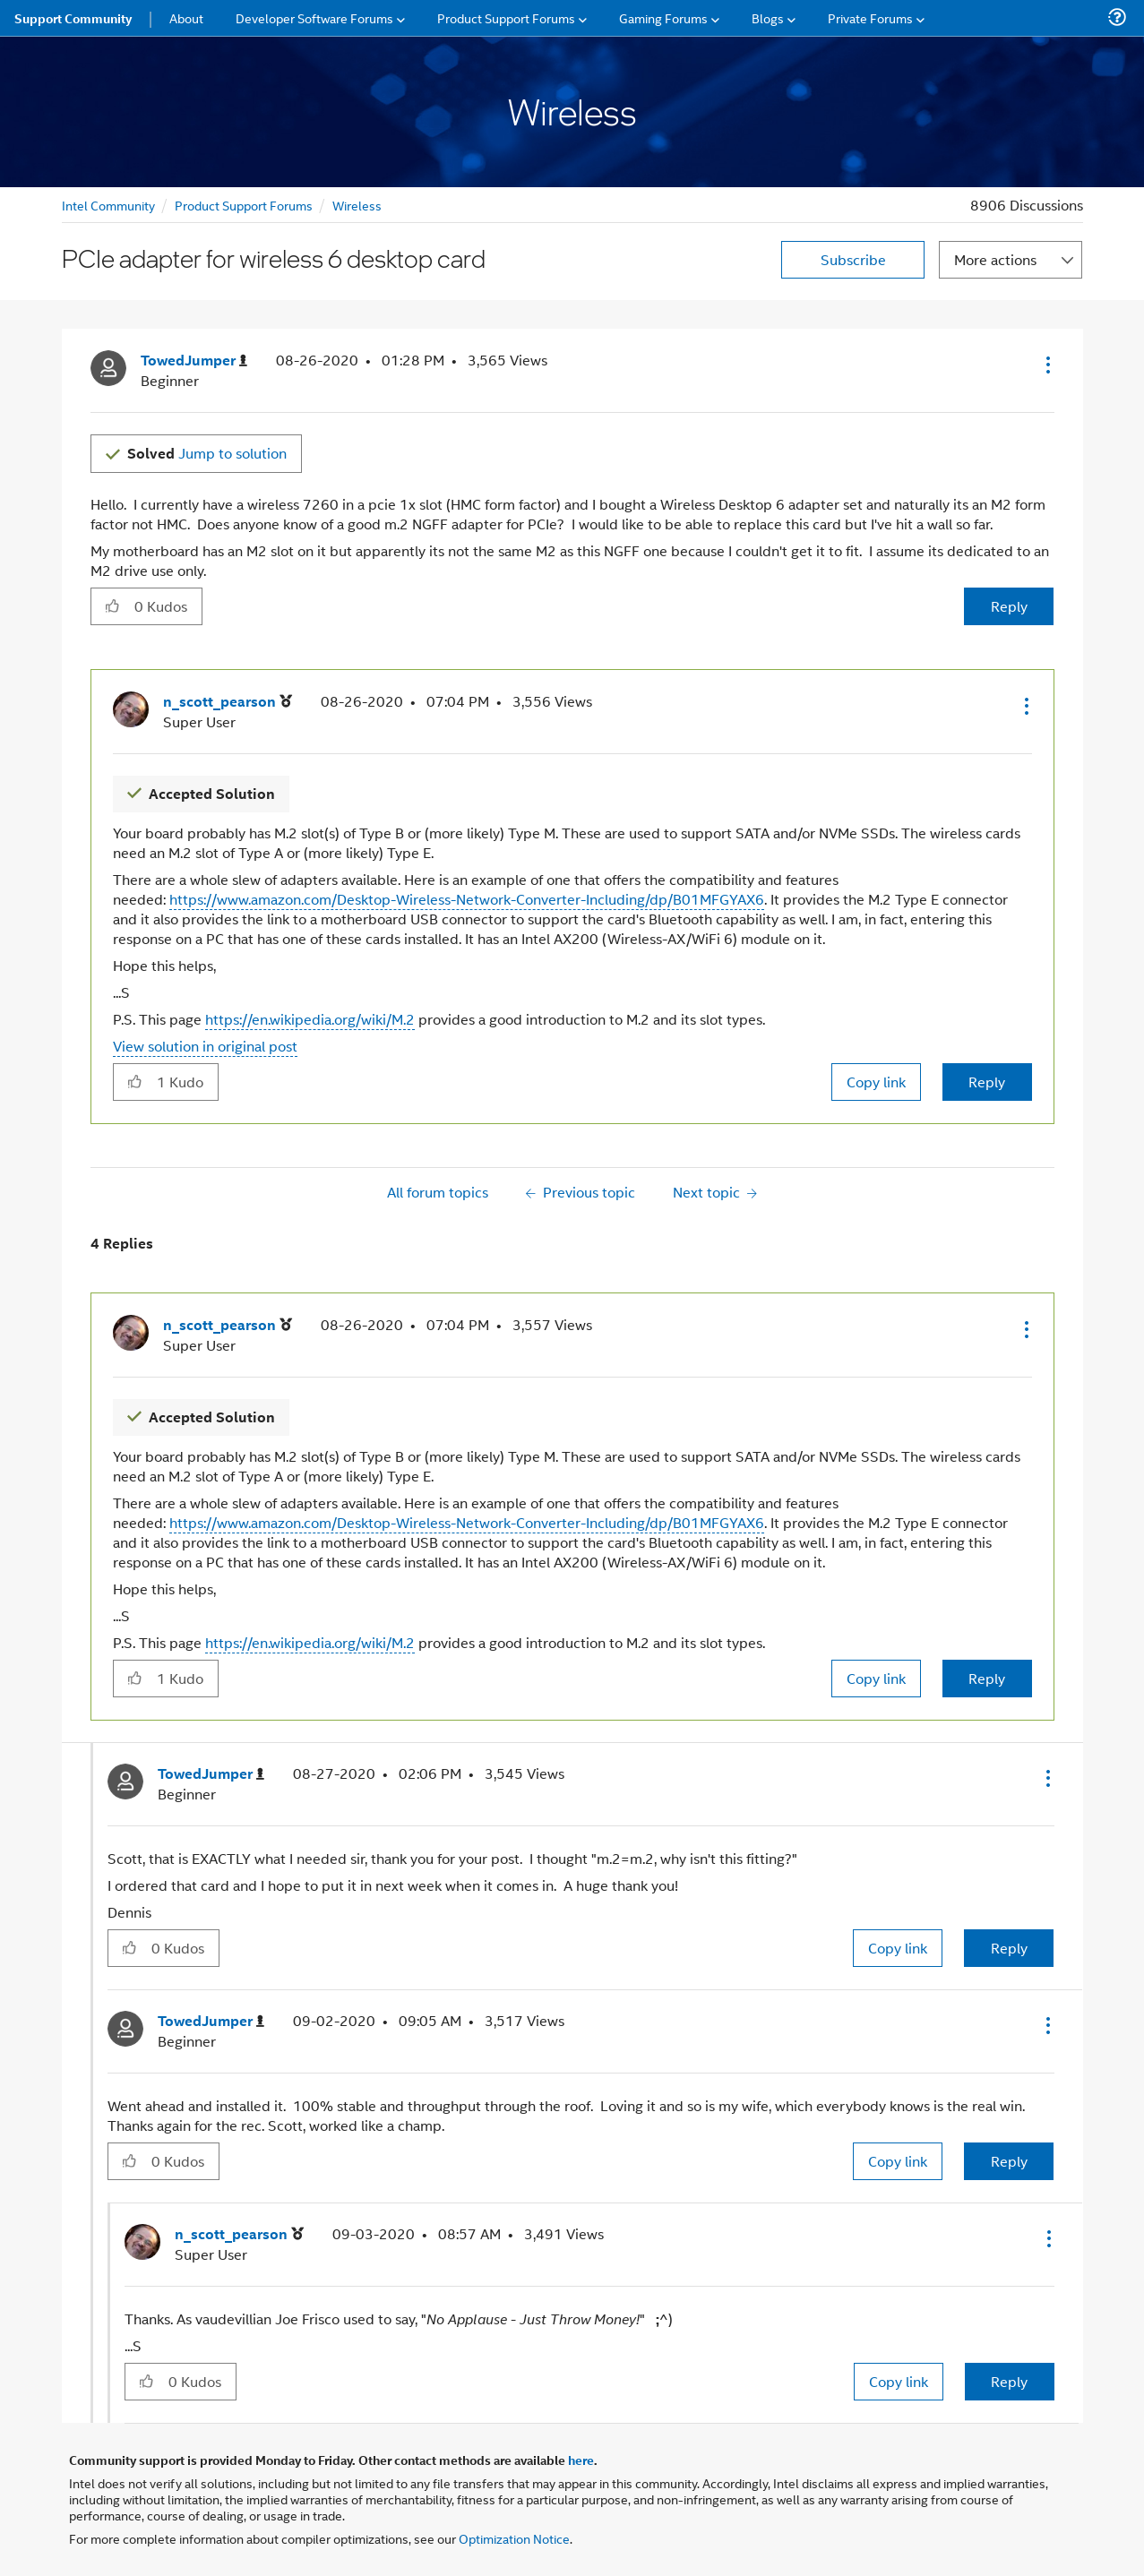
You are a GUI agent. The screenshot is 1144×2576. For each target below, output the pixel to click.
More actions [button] (995, 259)
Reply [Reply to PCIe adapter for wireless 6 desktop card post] (1009, 606)
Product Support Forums (244, 204)
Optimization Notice (514, 2538)
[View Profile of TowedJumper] (194, 360)
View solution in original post (205, 1045)
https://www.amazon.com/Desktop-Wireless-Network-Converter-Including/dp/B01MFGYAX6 (466, 899)
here (581, 2459)
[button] (1046, 364)
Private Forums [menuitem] (870, 17)
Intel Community (108, 204)
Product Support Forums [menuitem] (506, 17)
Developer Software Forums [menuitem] (314, 17)
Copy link (876, 1081)
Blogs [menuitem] (768, 17)
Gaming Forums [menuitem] (663, 17)
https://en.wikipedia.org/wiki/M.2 (310, 1019)
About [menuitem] (186, 17)
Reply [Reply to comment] (986, 1081)
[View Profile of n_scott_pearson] (227, 701)
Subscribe (853, 259)
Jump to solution (207, 452)
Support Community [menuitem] (73, 18)
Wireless (357, 204)
